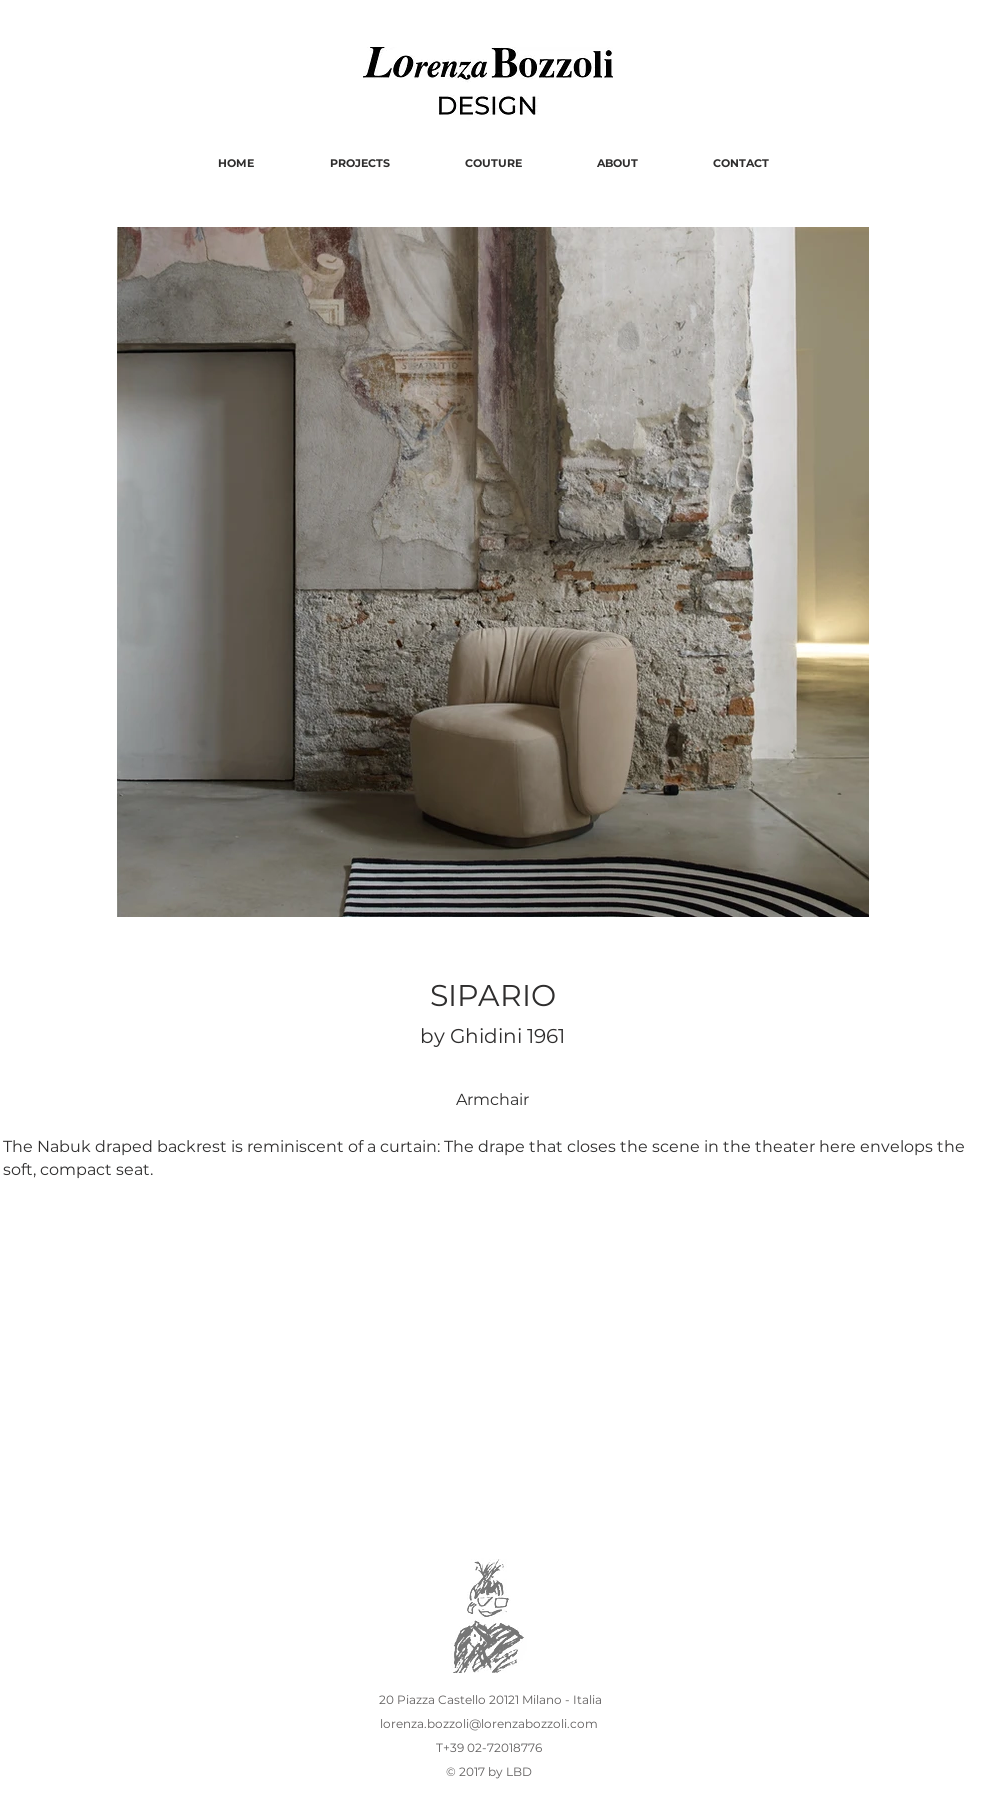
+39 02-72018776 (494, 1747)
